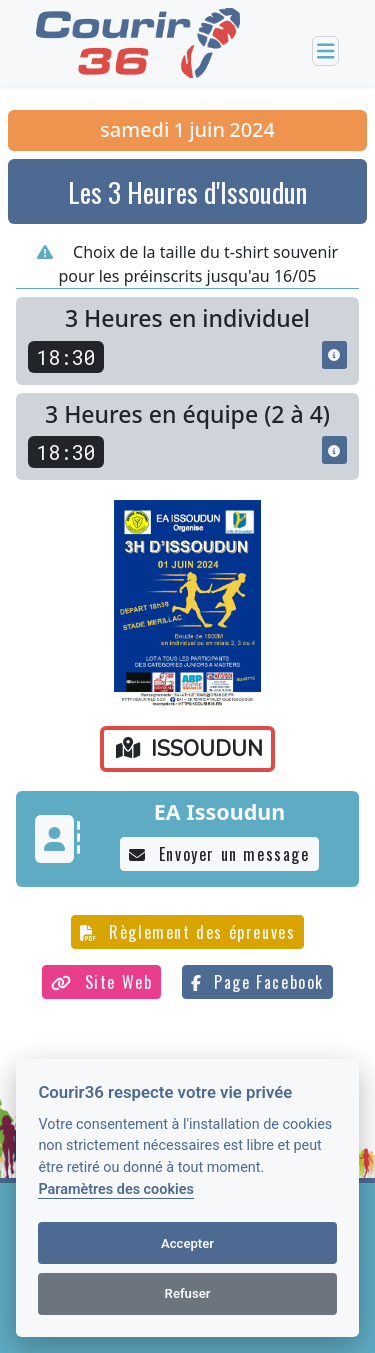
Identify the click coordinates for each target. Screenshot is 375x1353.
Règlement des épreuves (188, 932)
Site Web (101, 982)
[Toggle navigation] (326, 51)
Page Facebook (257, 982)
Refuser (188, 1293)
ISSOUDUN (189, 749)
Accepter (187, 1243)
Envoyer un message (219, 854)
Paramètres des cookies (115, 1189)
